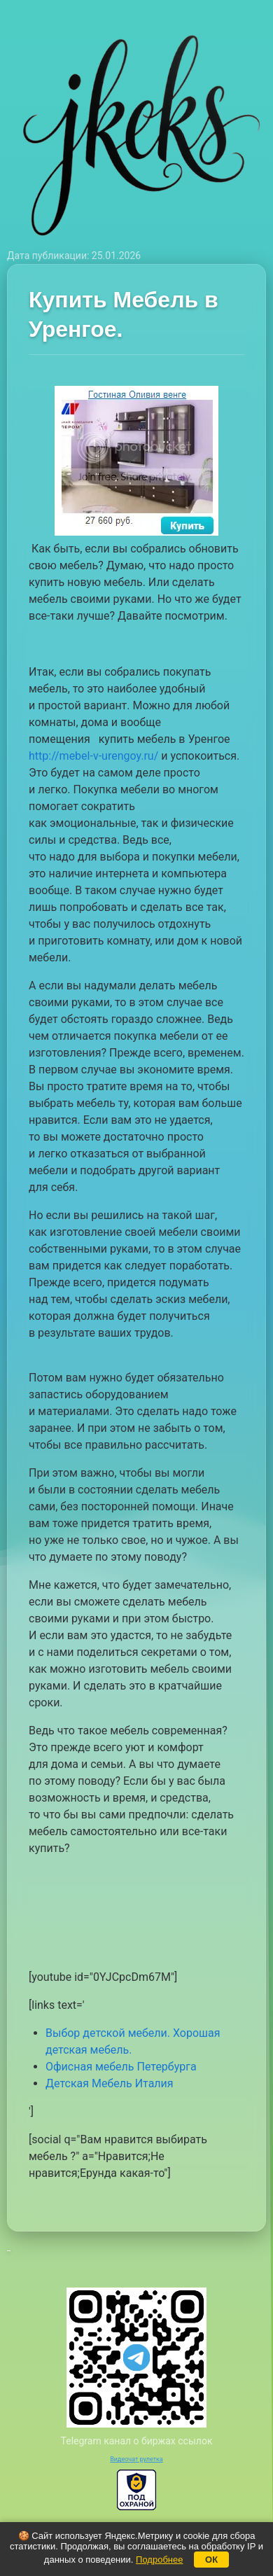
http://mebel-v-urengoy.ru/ (93, 756)
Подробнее (159, 2559)
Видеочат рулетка (136, 2459)
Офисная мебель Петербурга (121, 2066)
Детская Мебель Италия (110, 2083)
